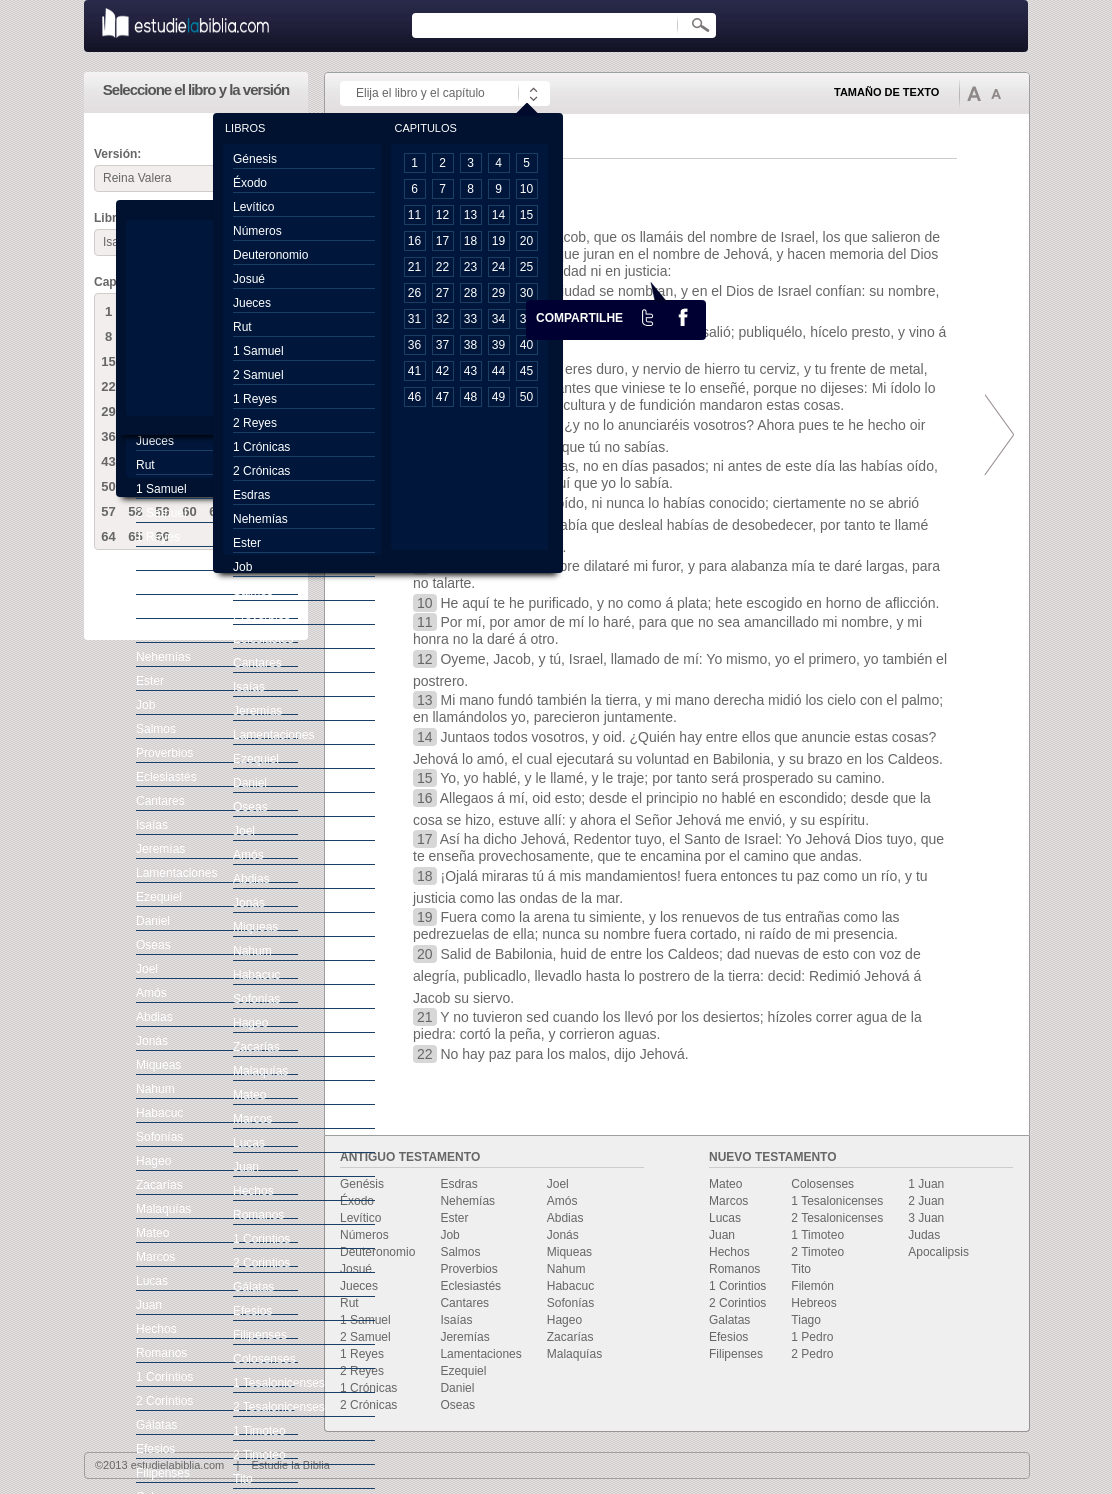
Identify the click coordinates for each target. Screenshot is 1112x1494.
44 (498, 371)
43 (108, 461)
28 (470, 293)
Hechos (729, 1252)
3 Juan (926, 1218)
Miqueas (569, 1252)
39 (498, 345)
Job (449, 1235)
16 (414, 241)
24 (498, 267)
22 (108, 386)
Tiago (806, 1320)
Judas (924, 1235)
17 (442, 241)
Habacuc (570, 1286)
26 (414, 293)
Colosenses (822, 1184)
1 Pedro (812, 1337)
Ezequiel (463, 1371)
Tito (801, 1269)
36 (108, 436)
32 (442, 319)
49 (498, 397)
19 (498, 241)
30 (526, 293)
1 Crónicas (368, 1388)
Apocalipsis (938, 1252)
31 (414, 319)
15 (108, 361)
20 (526, 241)
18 (470, 241)
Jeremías (464, 1337)
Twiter (648, 317)
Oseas (457, 1405)
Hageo (564, 1320)
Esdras (458, 1184)
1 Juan (926, 1184)
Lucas (725, 1218)
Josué (356, 1269)
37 (442, 345)
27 (442, 293)
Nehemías (467, 1201)
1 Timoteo (817, 1235)
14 (498, 215)
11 (414, 215)
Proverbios (468, 1269)
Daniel (457, 1388)
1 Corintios (737, 1286)
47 (442, 397)
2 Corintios (737, 1303)
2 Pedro (812, 1354)
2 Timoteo (817, 1252)
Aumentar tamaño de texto (974, 93)
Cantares (464, 1303)
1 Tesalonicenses (837, 1201)
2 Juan (926, 1201)
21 (414, 267)
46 (414, 397)
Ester (454, 1218)
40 (526, 345)
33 (470, 319)
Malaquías (574, 1354)
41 (414, 371)
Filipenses (736, 1354)
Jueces (359, 1286)
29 (108, 411)
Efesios (728, 1337)
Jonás (563, 1235)
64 (108, 536)
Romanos (734, 1269)
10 (526, 189)
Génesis (255, 159)
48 (470, 397)
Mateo (725, 1184)
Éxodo (357, 1201)
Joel (558, 1184)
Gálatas (156, 1425)
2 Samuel (365, 1337)
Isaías (456, 1320)
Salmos (460, 1252)
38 (470, 345)
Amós (562, 1201)
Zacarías (570, 1337)
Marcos (728, 1201)
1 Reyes (362, 1354)
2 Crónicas (368, 1405)
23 (470, 267)
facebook (683, 317)
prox (994, 435)
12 (442, 215)
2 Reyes (362, 1371)
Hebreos (813, 1303)
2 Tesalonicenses (837, 1218)
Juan (722, 1235)
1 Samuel (365, 1320)
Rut (349, 1303)
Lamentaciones (480, 1354)
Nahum (566, 1269)
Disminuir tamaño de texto (996, 94)
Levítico (360, 1218)
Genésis (362, 1184)
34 (498, 319)
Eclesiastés (470, 1286)
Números (364, 1235)
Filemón (812, 1286)
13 (470, 215)
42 (442, 371)
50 (108, 486)
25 (526, 267)
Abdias (565, 1218)
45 (526, 371)
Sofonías (570, 1303)
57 (108, 511)
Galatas (729, 1320)
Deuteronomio (377, 1252)
